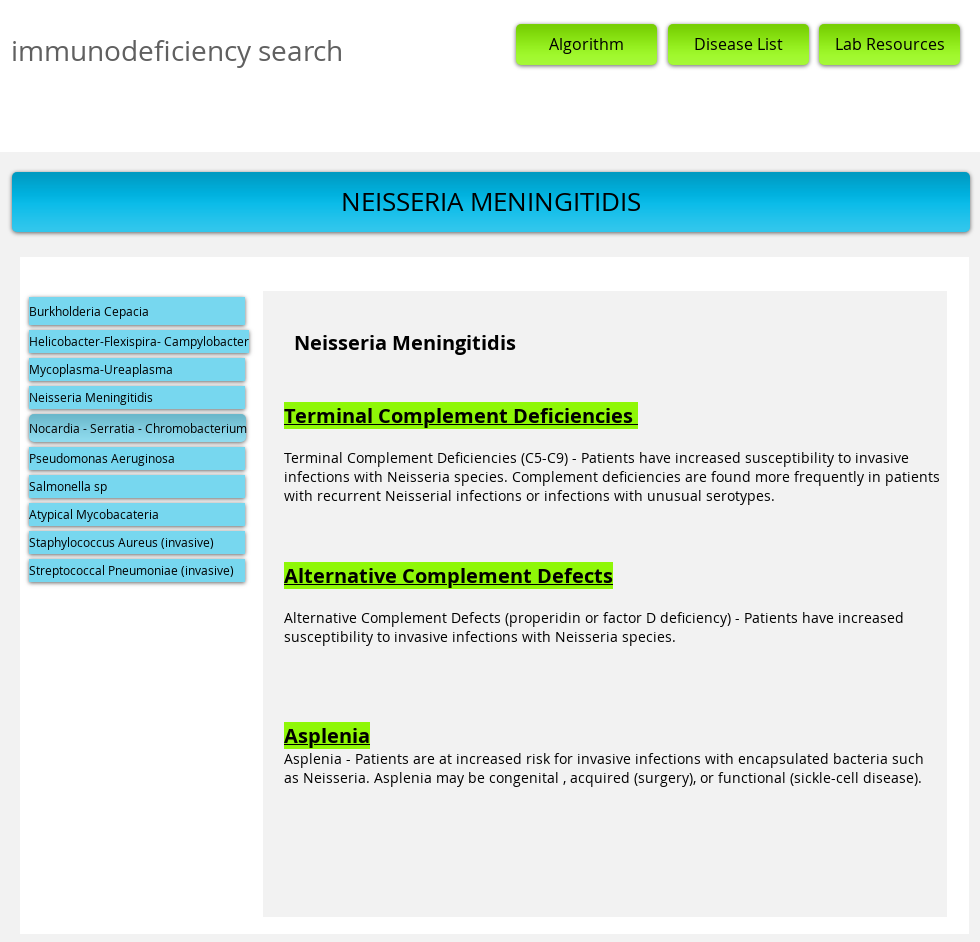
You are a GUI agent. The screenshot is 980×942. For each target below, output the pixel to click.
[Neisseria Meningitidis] (137, 397)
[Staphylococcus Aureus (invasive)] (137, 542)
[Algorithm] (586, 44)
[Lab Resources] (889, 44)
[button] (491, 202)
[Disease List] (738, 44)
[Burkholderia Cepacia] (137, 311)
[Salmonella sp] (137, 486)
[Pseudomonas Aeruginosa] (137, 458)
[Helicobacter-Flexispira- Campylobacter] (139, 341)
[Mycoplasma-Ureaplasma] (137, 369)
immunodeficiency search (177, 50)
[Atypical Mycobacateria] (137, 514)
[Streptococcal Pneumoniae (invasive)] (137, 570)
